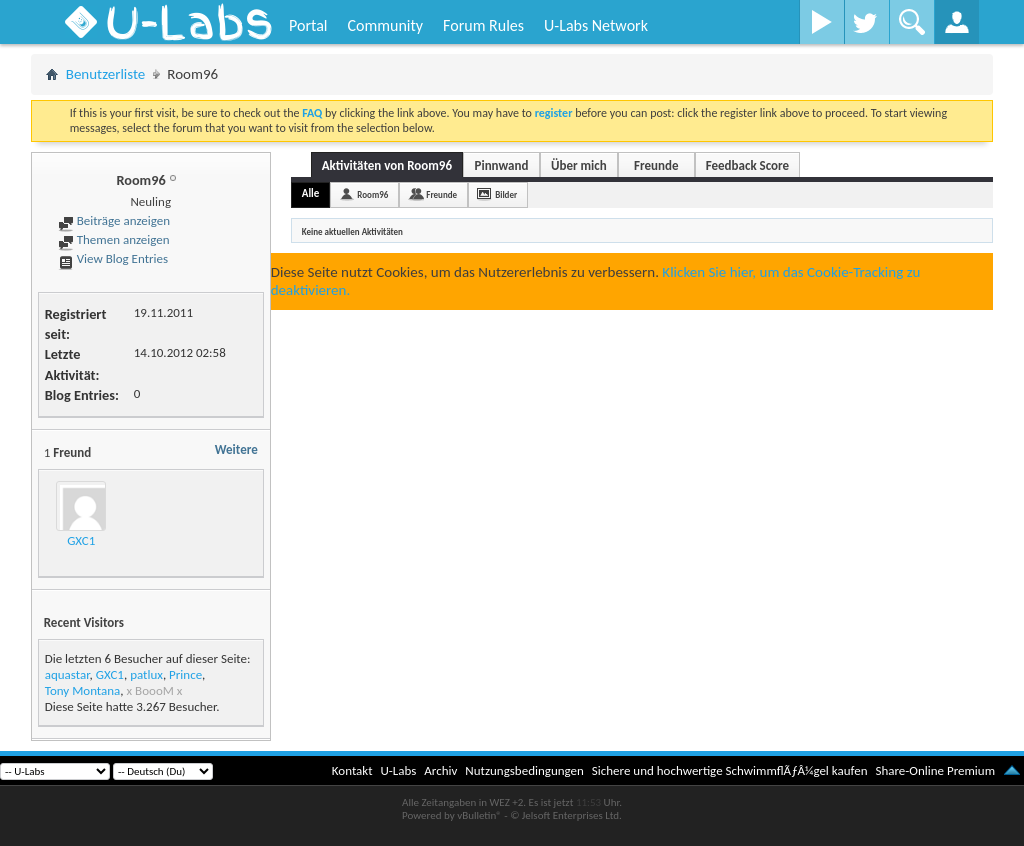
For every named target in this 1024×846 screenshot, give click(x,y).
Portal (308, 25)
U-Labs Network (596, 25)
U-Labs (399, 770)
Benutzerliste (106, 74)
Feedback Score (747, 165)
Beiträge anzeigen (114, 220)
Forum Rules (483, 25)
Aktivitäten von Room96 (387, 165)
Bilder (506, 194)
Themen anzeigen (114, 239)
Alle (311, 193)
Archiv (440, 770)
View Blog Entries (113, 258)
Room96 (372, 194)
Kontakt (352, 770)
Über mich (579, 165)
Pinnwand (502, 165)
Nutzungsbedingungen (524, 770)
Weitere (236, 449)
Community (385, 25)
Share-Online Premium (935, 770)
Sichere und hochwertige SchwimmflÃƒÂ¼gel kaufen (730, 770)
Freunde (656, 165)
